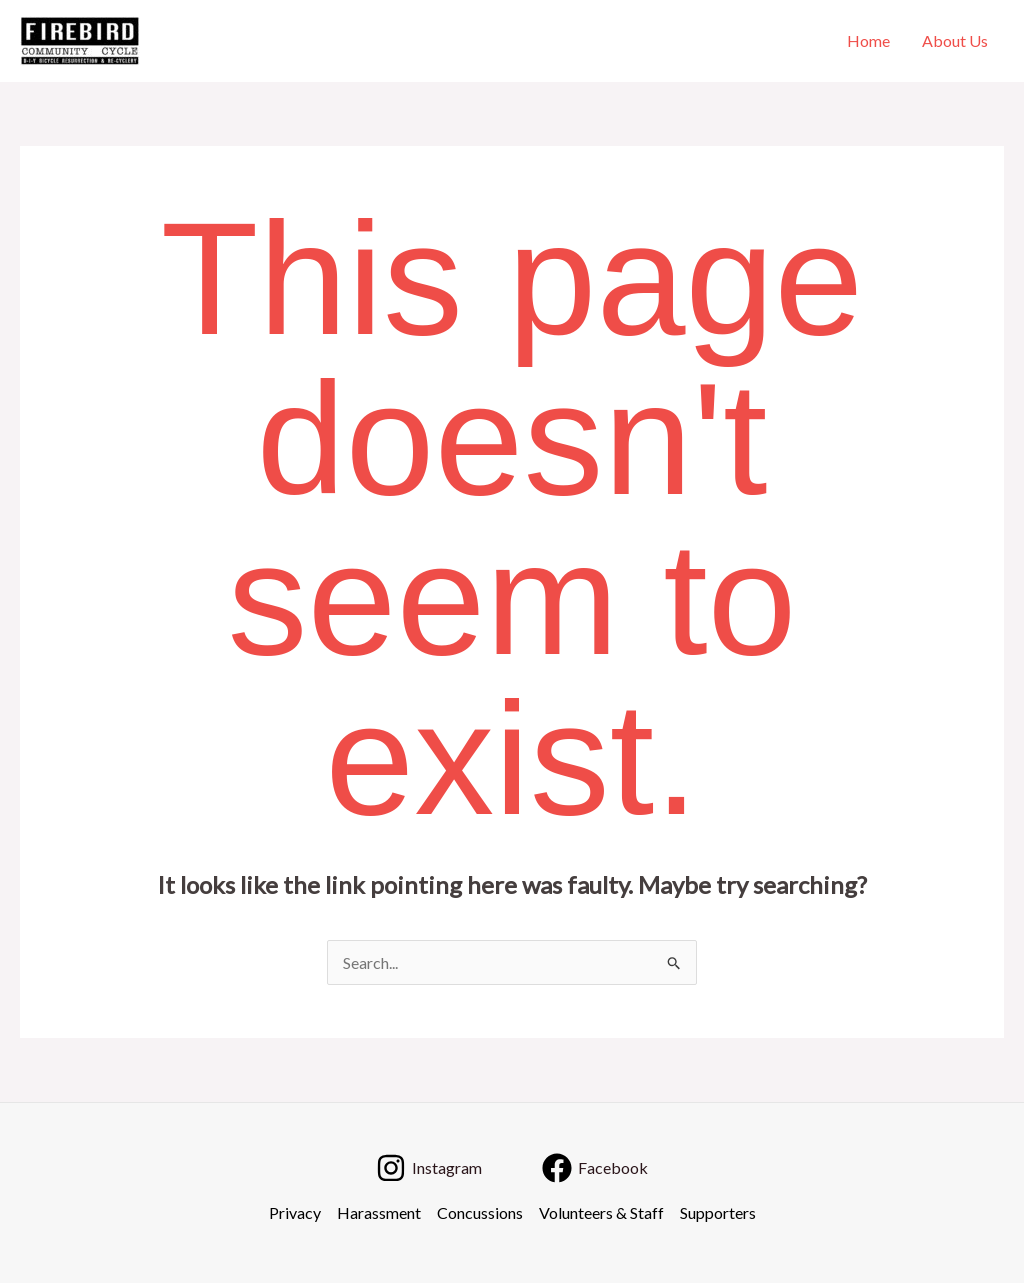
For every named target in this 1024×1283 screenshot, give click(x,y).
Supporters (718, 1212)
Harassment (379, 1212)
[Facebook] (595, 1168)
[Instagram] (429, 1168)
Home (868, 40)
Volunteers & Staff (601, 1212)
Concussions (480, 1212)
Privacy (295, 1212)
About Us (955, 40)
